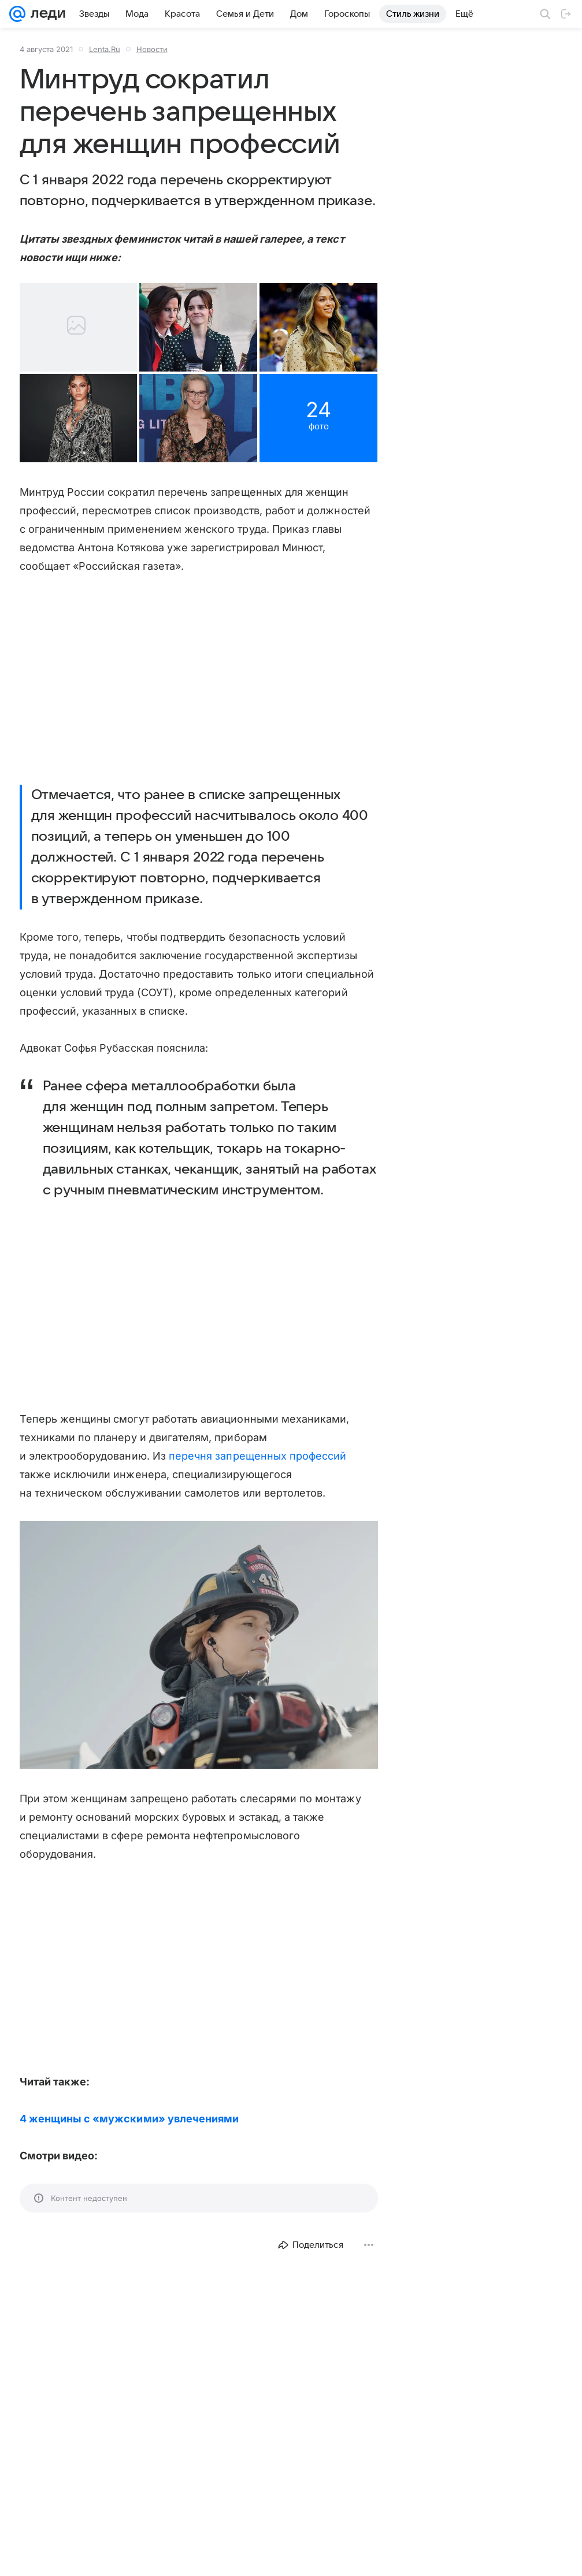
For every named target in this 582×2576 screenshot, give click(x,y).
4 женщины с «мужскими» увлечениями (129, 2144)
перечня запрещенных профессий (258, 1481)
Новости (152, 49)
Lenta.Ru (104, 49)
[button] (107, 387)
